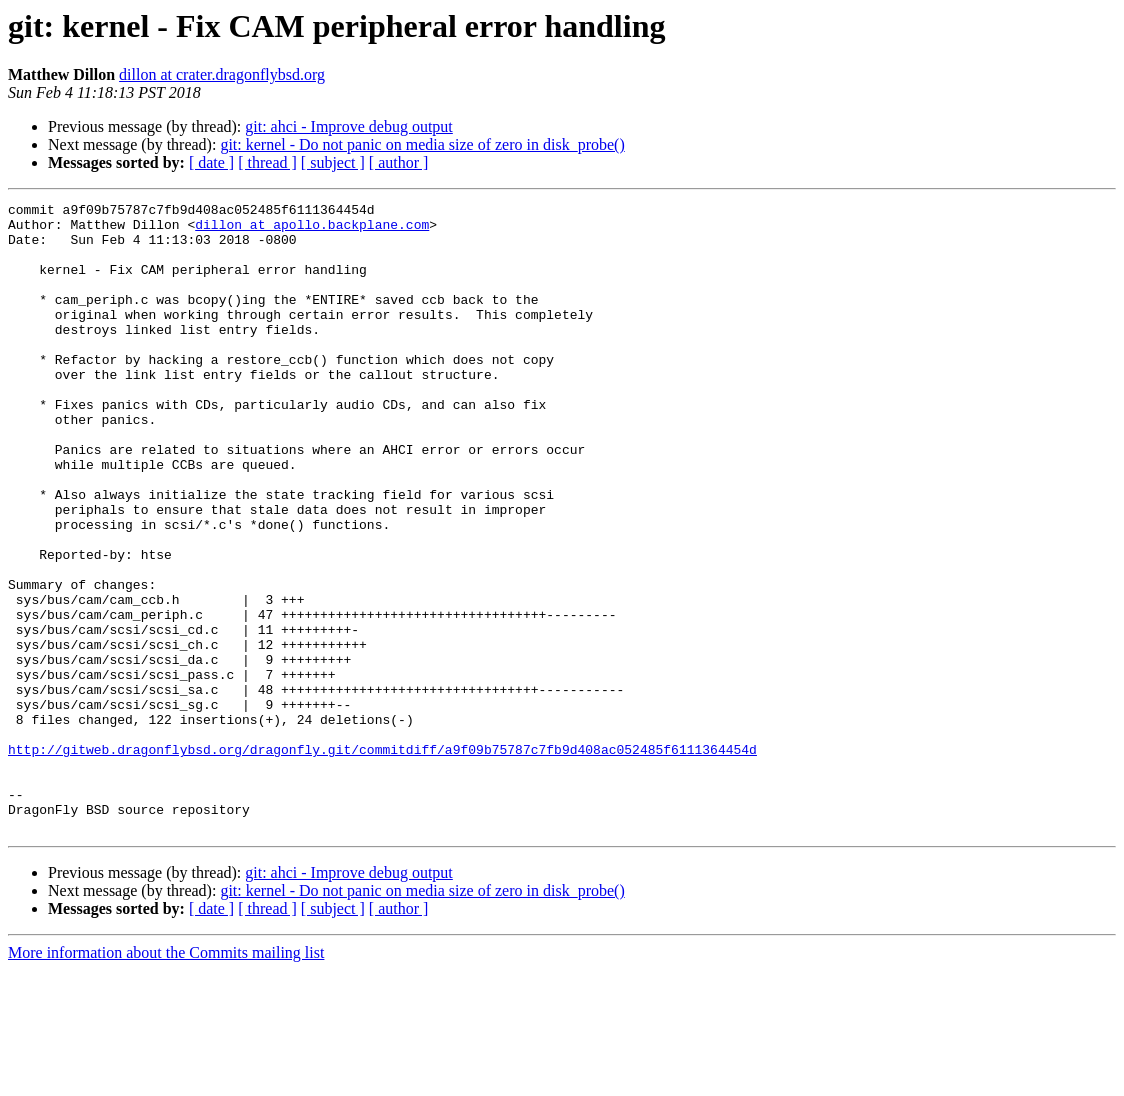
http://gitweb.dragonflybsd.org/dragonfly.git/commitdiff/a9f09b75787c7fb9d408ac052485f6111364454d (382, 860)
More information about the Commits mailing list (166, 1078)
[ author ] (399, 162)
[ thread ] (267, 162)
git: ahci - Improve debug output (349, 126)
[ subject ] (333, 162)
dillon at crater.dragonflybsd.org (222, 74)
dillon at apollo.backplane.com (312, 230)
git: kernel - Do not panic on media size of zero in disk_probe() (422, 144)
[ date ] (211, 162)
